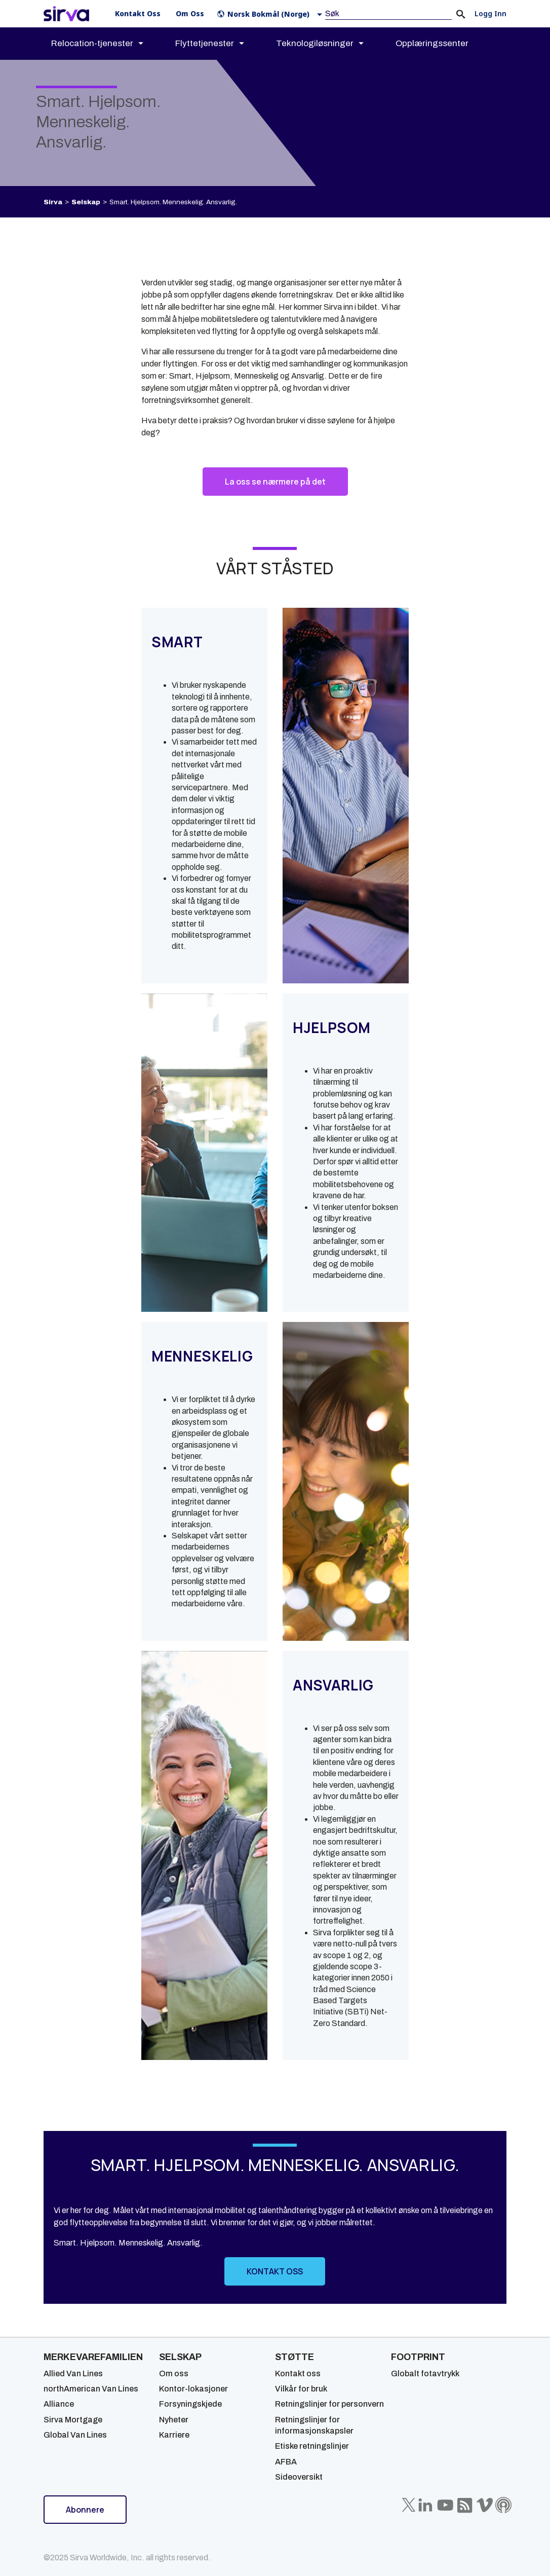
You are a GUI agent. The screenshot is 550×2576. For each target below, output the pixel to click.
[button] (271, 14)
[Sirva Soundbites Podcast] (503, 2505)
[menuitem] (106, 43)
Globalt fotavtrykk (425, 2373)
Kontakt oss (298, 2373)
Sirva (53, 202)
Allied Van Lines (73, 2373)
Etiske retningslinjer (312, 2446)
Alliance (59, 2404)
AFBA (286, 2461)
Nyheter (173, 2419)
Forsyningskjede (190, 2404)
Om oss (173, 2373)
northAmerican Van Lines (91, 2388)
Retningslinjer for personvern (329, 2404)
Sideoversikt (299, 2477)
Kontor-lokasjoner (193, 2388)
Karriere (174, 2435)
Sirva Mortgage (73, 2419)
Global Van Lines (75, 2435)
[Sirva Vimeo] (485, 2505)
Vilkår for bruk (301, 2388)
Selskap (85, 202)
